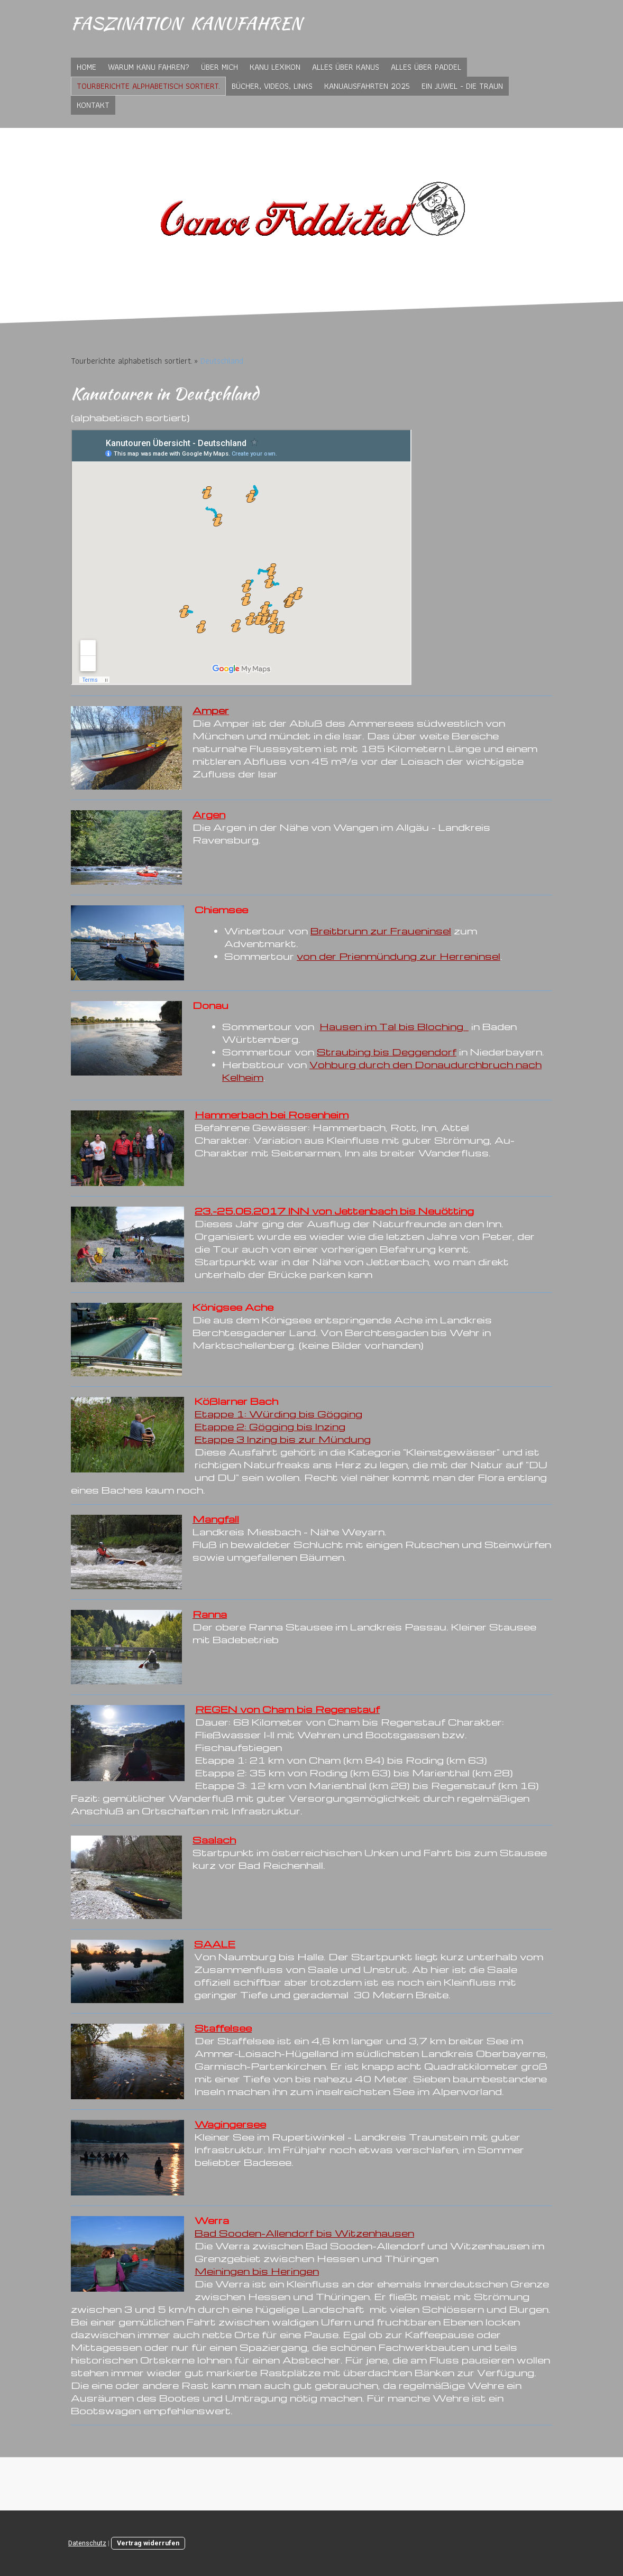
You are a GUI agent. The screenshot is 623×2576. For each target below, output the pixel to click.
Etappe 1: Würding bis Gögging (278, 1413)
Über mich (219, 66)
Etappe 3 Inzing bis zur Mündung (283, 1439)
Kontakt (93, 105)
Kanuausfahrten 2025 (367, 85)
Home (86, 66)
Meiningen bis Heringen (257, 2271)
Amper (211, 710)
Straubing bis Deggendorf (386, 1051)
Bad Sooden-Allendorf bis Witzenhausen (304, 2233)
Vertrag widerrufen (148, 2543)
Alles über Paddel (426, 66)
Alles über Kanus (345, 66)
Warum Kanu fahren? (148, 66)
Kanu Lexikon (275, 66)
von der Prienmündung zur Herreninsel (398, 956)
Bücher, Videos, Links (272, 85)
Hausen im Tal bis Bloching (394, 1026)
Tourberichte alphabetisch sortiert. (148, 85)
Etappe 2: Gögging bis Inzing (270, 1426)
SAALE (214, 1944)
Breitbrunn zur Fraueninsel (380, 930)
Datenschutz (87, 2543)
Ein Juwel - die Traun (462, 85)
